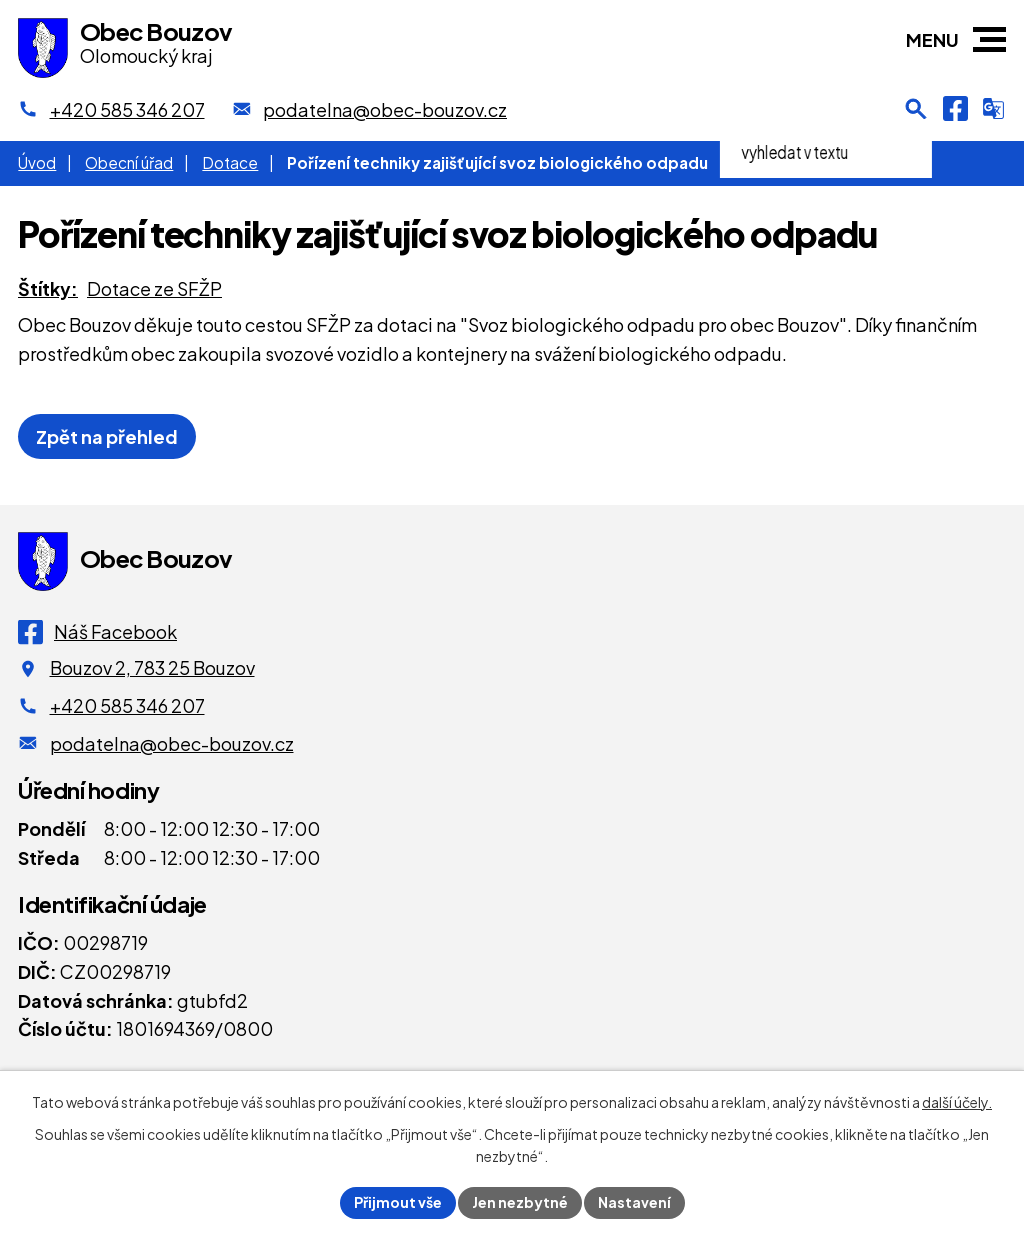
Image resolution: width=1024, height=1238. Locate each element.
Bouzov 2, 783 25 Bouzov (152, 667)
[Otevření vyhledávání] (916, 109)
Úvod (37, 162)
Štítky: (48, 288)
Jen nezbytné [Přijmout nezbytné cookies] (520, 1202)
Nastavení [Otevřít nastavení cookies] (634, 1202)
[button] (989, 39)
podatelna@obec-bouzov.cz (172, 743)
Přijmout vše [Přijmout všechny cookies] (398, 1202)
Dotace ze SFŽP (154, 288)
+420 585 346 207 (127, 705)
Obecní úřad (129, 162)
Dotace (230, 162)
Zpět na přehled (107, 436)
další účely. (957, 1102)
